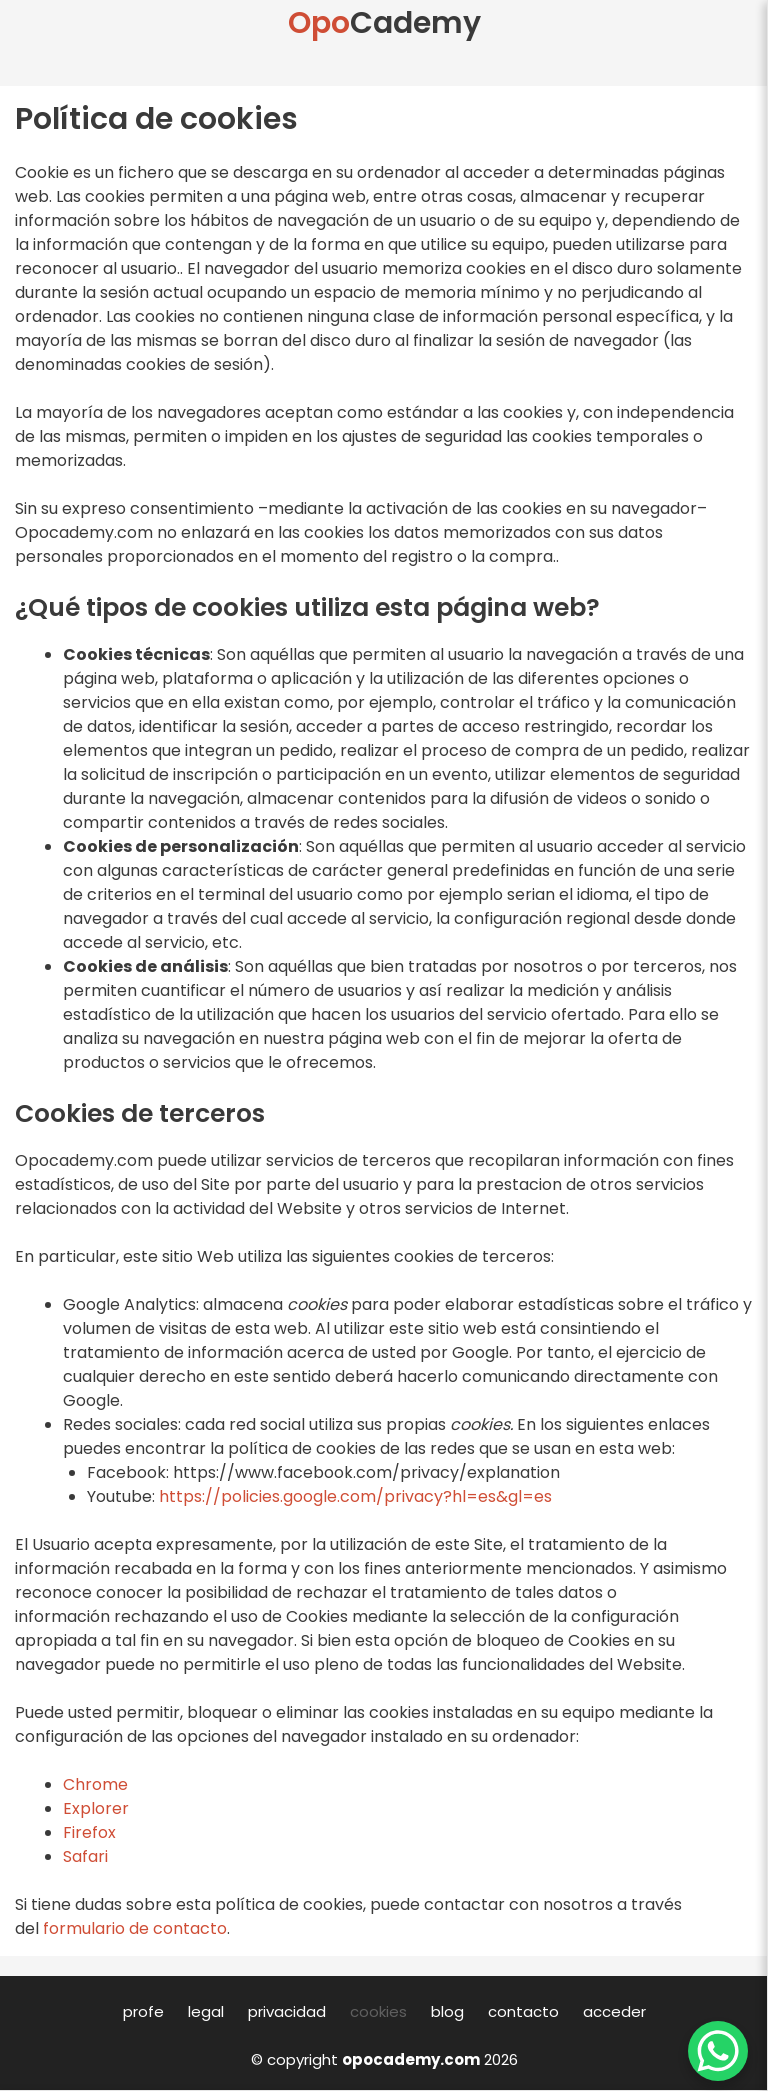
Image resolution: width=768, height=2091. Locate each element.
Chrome (95, 1784)
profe (143, 2011)
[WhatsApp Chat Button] (718, 2051)
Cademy (384, 23)
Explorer (96, 1808)
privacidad (287, 2011)
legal (206, 2011)
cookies (378, 2011)
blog (447, 2011)
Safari (85, 1856)
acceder (614, 2011)
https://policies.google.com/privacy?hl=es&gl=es (355, 1496)
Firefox (89, 1832)
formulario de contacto (135, 1928)
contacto (523, 2011)
